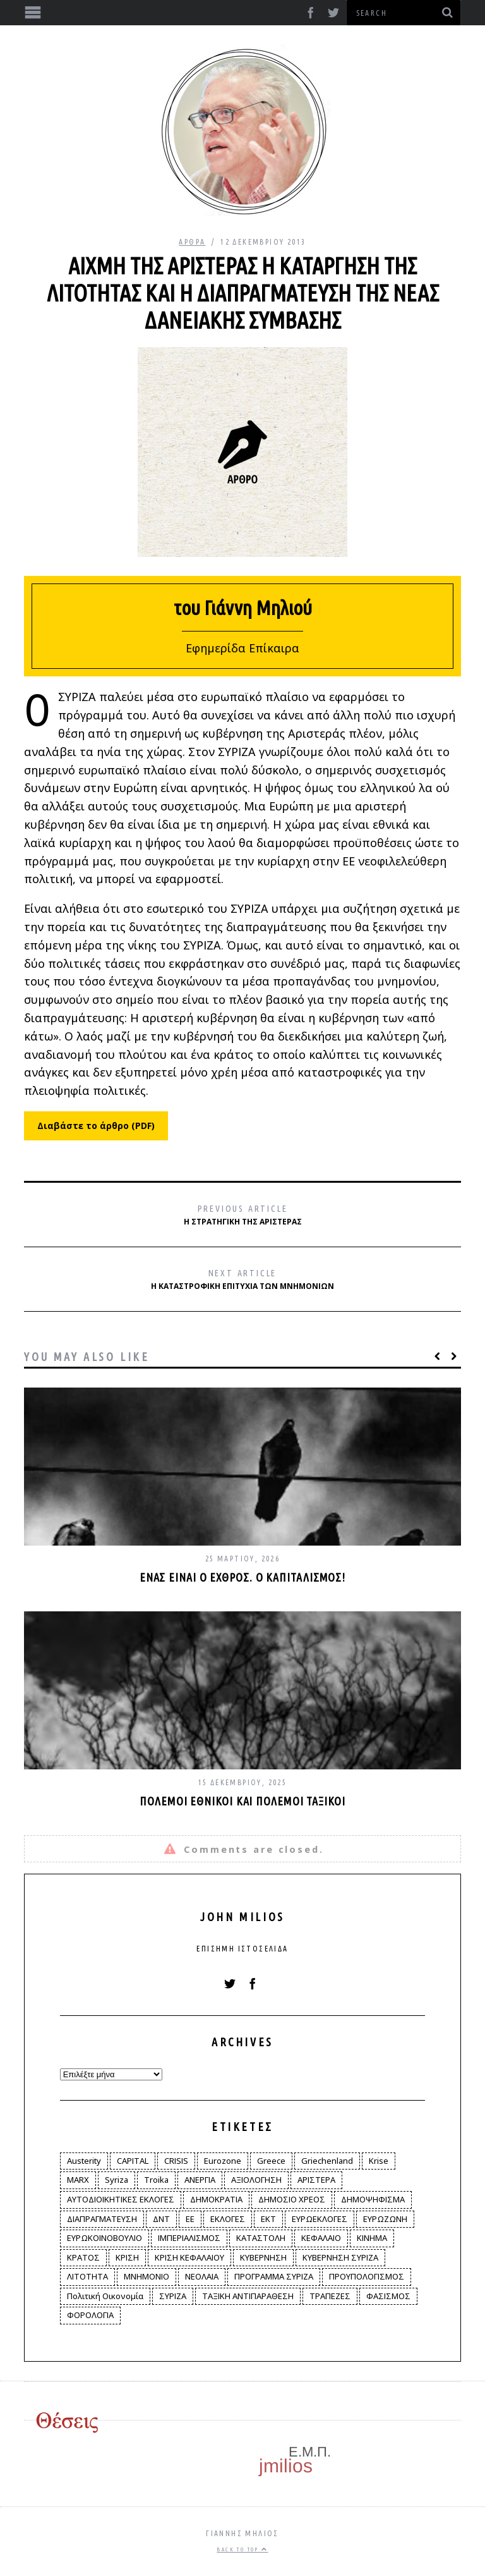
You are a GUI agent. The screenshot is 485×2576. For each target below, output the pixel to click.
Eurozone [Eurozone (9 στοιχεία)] (222, 2160)
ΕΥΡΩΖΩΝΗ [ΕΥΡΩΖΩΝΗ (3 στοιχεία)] (385, 2219)
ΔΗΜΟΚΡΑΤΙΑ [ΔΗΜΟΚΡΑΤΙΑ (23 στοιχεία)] (216, 2199)
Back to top (242, 2549)
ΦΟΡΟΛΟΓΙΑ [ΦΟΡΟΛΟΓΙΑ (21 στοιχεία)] (90, 2315)
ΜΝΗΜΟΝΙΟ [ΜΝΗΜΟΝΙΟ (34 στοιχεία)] (146, 2276)
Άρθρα (192, 242)
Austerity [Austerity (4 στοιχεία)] (84, 2160)
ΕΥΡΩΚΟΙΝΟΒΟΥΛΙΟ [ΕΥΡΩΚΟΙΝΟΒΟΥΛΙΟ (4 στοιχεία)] (104, 2237)
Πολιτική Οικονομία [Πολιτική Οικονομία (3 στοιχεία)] (105, 2296)
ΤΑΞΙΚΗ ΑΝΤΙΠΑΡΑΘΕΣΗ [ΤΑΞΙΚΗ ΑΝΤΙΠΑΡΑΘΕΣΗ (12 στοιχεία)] (248, 2296)
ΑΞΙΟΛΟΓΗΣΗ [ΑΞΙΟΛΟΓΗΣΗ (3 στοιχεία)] (256, 2179)
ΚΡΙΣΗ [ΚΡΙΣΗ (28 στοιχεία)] (127, 2257)
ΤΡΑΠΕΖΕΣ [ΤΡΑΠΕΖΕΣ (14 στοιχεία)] (329, 2296)
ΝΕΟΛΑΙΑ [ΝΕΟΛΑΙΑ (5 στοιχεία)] (202, 2276)
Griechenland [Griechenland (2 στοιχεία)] (327, 2160)
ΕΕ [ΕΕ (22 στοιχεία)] (190, 2219)
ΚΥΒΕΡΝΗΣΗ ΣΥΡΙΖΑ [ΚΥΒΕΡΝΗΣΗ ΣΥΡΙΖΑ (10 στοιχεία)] (340, 2257)
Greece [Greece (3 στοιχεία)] (271, 2160)
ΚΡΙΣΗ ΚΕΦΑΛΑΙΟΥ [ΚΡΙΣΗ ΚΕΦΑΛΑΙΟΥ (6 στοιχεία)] (189, 2257)
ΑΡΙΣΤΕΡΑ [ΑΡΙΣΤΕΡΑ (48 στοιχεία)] (316, 2179)
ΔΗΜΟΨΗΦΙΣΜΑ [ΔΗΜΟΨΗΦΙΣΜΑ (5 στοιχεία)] (373, 2199)
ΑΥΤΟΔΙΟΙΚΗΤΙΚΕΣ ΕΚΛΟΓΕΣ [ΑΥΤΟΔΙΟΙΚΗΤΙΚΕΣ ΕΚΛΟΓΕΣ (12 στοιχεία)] (120, 2199)
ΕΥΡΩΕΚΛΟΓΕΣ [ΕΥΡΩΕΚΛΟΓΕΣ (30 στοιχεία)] (319, 2219)
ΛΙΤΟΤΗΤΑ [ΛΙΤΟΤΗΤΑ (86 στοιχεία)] (87, 2276)
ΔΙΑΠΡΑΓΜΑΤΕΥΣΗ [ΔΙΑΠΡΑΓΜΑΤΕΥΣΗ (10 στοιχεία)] (102, 2219)
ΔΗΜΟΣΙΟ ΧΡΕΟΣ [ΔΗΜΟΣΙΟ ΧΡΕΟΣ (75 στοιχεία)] (291, 2199)
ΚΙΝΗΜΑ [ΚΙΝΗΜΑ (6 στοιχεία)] (372, 2237)
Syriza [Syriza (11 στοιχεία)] (116, 2179)
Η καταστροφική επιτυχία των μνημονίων (242, 1279)
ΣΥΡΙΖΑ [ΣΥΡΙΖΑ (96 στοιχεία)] (172, 2296)
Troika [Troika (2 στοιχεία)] (156, 2179)
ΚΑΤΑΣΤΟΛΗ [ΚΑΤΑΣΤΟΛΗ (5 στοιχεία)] (260, 2237)
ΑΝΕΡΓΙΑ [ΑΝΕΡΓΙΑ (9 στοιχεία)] (199, 2179)
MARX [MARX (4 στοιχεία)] (78, 2179)
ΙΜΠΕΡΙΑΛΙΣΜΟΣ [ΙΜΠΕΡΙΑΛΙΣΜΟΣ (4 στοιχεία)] (189, 2237)
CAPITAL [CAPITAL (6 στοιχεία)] (132, 2160)
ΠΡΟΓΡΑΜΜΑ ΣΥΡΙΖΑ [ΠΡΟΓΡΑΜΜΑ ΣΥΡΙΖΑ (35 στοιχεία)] (273, 2276)
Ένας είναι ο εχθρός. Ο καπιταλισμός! (242, 1577)
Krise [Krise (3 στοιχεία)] (378, 2160)
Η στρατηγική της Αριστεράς (243, 1215)
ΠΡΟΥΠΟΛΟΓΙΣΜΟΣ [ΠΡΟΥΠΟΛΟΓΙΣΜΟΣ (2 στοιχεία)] (366, 2276)
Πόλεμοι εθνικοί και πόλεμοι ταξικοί (242, 1801)
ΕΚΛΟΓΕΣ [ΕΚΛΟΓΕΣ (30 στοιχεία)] (227, 2219)
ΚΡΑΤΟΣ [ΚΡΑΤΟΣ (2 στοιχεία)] (83, 2257)
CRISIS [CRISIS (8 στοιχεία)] (176, 2160)
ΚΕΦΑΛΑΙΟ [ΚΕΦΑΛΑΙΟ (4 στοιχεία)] (321, 2237)
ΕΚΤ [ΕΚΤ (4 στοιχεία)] (268, 2219)
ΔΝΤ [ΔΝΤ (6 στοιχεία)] (161, 2219)
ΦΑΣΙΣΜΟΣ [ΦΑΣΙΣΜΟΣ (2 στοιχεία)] (388, 2296)
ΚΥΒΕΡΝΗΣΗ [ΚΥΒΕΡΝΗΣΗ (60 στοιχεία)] (263, 2257)
